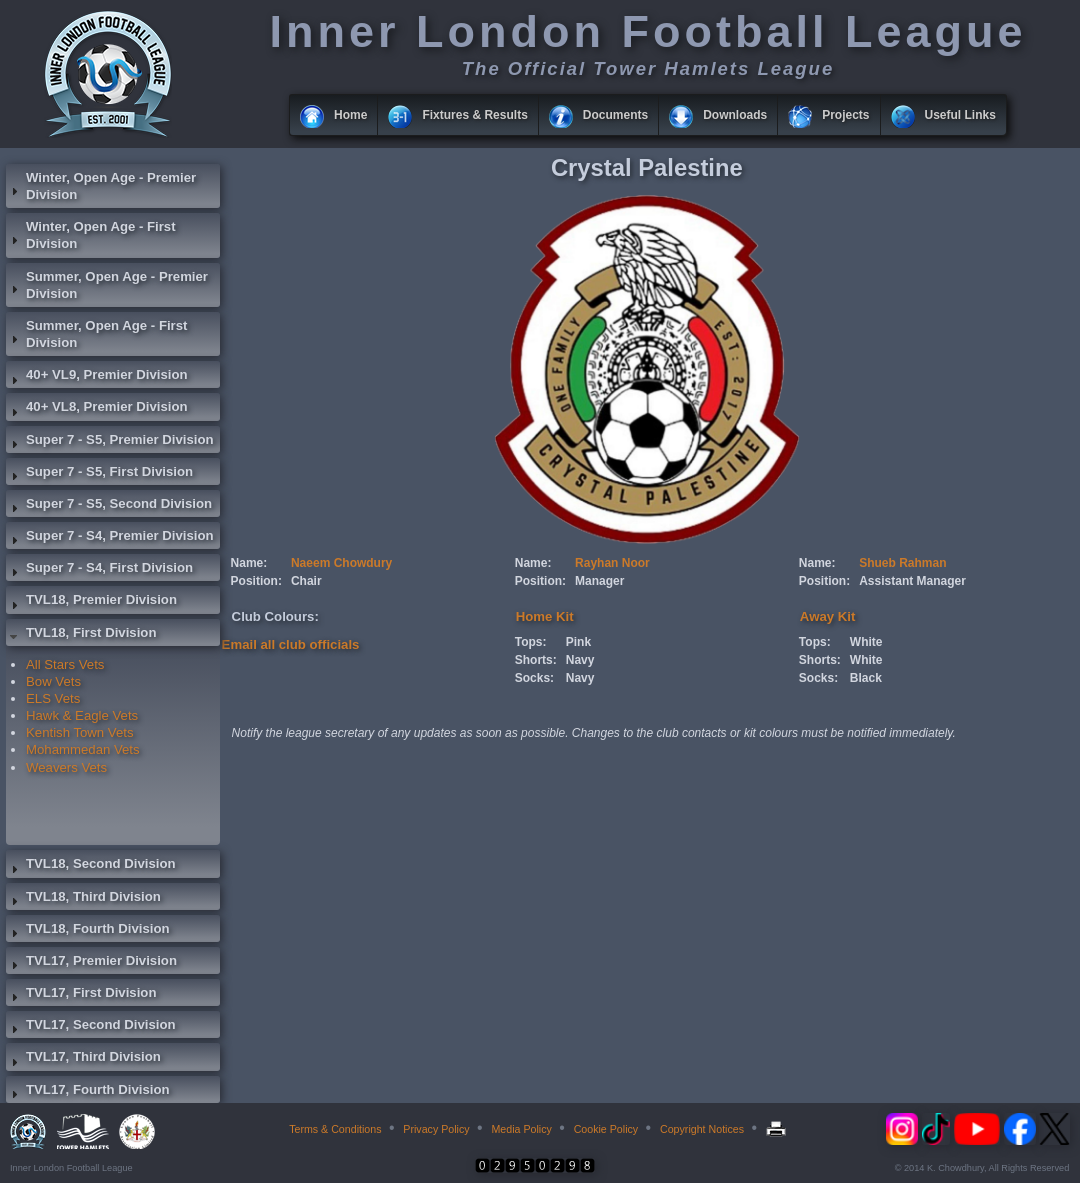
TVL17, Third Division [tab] (83, 1059)
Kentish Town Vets (80, 732)
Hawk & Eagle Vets (82, 715)
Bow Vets (53, 681)
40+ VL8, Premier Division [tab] (97, 409)
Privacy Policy (436, 1129)
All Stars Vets (65, 664)
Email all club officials (291, 644)
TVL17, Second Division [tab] (91, 1027)
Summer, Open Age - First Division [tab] (96, 334)
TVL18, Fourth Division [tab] (88, 931)
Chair (306, 581)
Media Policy (521, 1129)
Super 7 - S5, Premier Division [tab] (110, 442)
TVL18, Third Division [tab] (83, 899)
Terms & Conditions (335, 1129)
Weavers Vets (66, 767)
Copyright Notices (702, 1129)
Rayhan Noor (612, 563)
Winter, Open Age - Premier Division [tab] (101, 186)
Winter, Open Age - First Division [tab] (91, 235)
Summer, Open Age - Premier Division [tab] (107, 285)
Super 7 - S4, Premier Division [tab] (110, 538)
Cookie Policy (606, 1129)
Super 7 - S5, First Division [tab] (99, 474)
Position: (256, 581)
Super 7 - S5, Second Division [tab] (109, 506)
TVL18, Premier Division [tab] (91, 602)
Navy (580, 660)
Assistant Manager (912, 581)
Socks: (534, 678)
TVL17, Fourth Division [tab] (88, 1092)
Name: (249, 563)
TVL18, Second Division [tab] (91, 866)
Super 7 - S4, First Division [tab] (99, 570)
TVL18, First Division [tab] (81, 635)
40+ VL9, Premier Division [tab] (97, 377)
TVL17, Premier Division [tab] (91, 963)
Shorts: (536, 660)
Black (866, 678)
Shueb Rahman (902, 563)
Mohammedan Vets (83, 749)
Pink (578, 642)
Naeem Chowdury (341, 563)
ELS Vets (53, 698)
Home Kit (545, 616)
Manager (599, 581)
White (866, 642)
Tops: (531, 642)
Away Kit (827, 616)
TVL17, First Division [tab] (81, 995)
